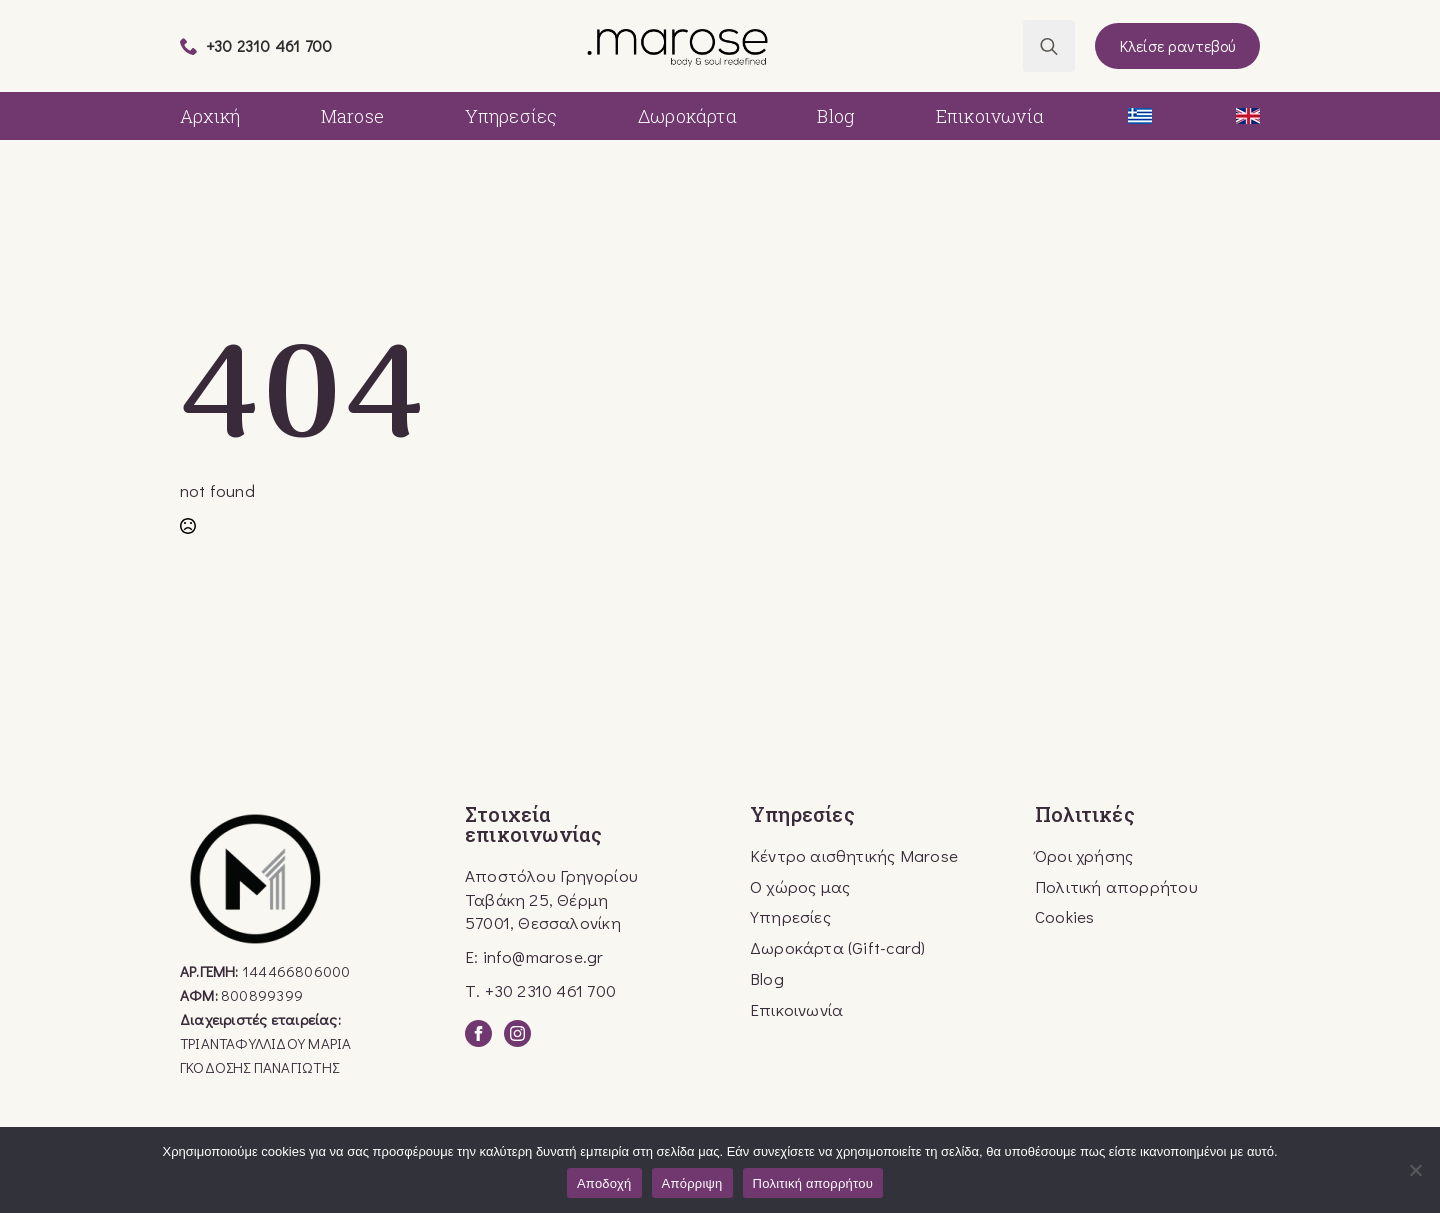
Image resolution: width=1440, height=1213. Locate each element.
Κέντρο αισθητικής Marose (854, 855)
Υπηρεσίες (511, 116)
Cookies (1064, 916)
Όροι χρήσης (1084, 855)
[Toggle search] (1049, 46)
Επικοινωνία (990, 116)
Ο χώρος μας (800, 886)
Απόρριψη (692, 1183)
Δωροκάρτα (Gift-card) (837, 947)
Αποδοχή (604, 1183)
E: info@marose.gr (534, 956)
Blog (836, 116)
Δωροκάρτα (687, 116)
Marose (352, 116)
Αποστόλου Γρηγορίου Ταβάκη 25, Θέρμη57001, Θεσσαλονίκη (551, 899)
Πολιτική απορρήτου (1116, 886)
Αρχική (210, 116)
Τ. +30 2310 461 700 (540, 990)
